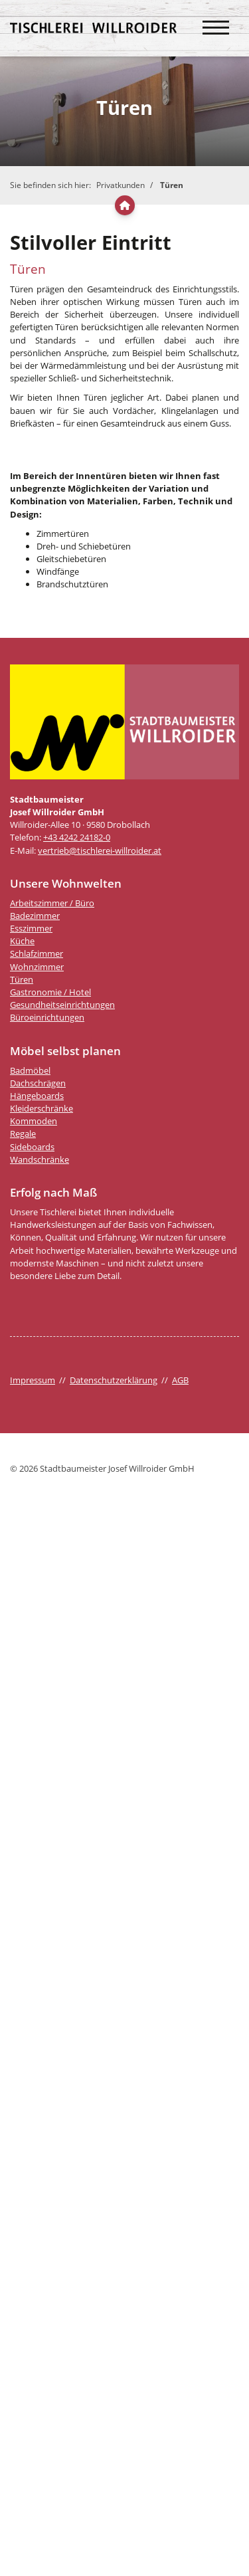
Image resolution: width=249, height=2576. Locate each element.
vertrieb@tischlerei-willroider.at (99, 850)
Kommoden (33, 1121)
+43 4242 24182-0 (76, 837)
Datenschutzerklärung (113, 1380)
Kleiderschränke (41, 1108)
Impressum (32, 1380)
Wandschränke (39, 1159)
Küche (22, 941)
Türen (171, 185)
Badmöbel (30, 1070)
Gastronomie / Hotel (50, 992)
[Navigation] (216, 21)
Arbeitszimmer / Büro (52, 903)
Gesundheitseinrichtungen (62, 1005)
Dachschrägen (38, 1083)
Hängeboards (37, 1096)
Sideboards (32, 1147)
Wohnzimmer (37, 967)
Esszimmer (31, 928)
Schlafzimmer (36, 953)
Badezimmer (35, 916)
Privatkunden (120, 185)
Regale (23, 1133)
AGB (180, 1380)
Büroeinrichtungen (47, 1017)
